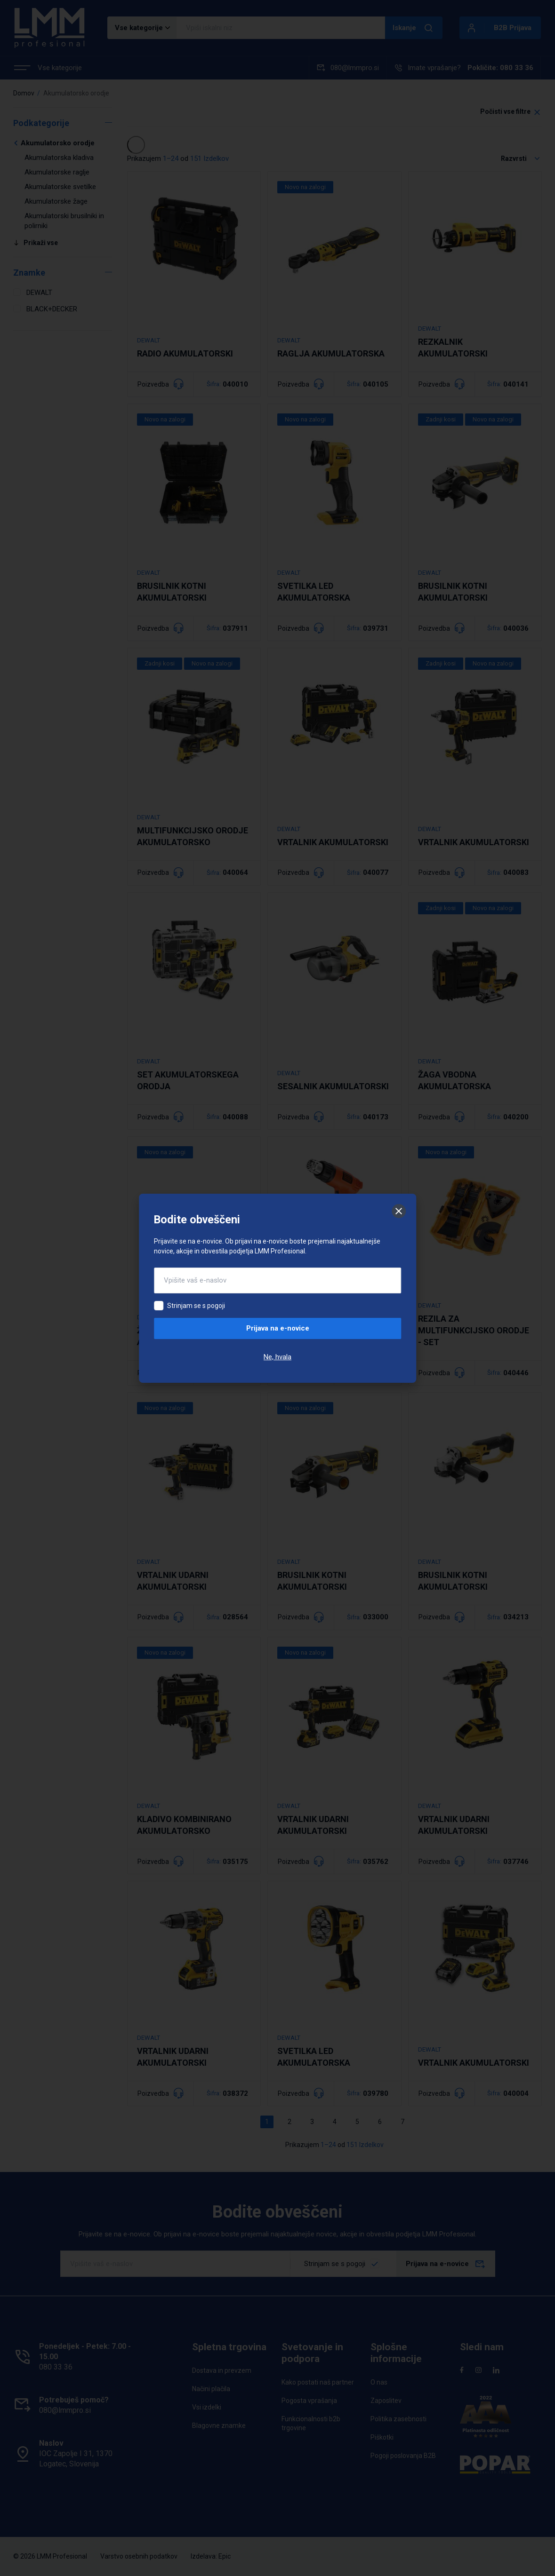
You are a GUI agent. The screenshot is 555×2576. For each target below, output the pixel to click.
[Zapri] (399, 1211)
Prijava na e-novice (277, 1328)
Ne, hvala (277, 1357)
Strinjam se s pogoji (196, 1305)
